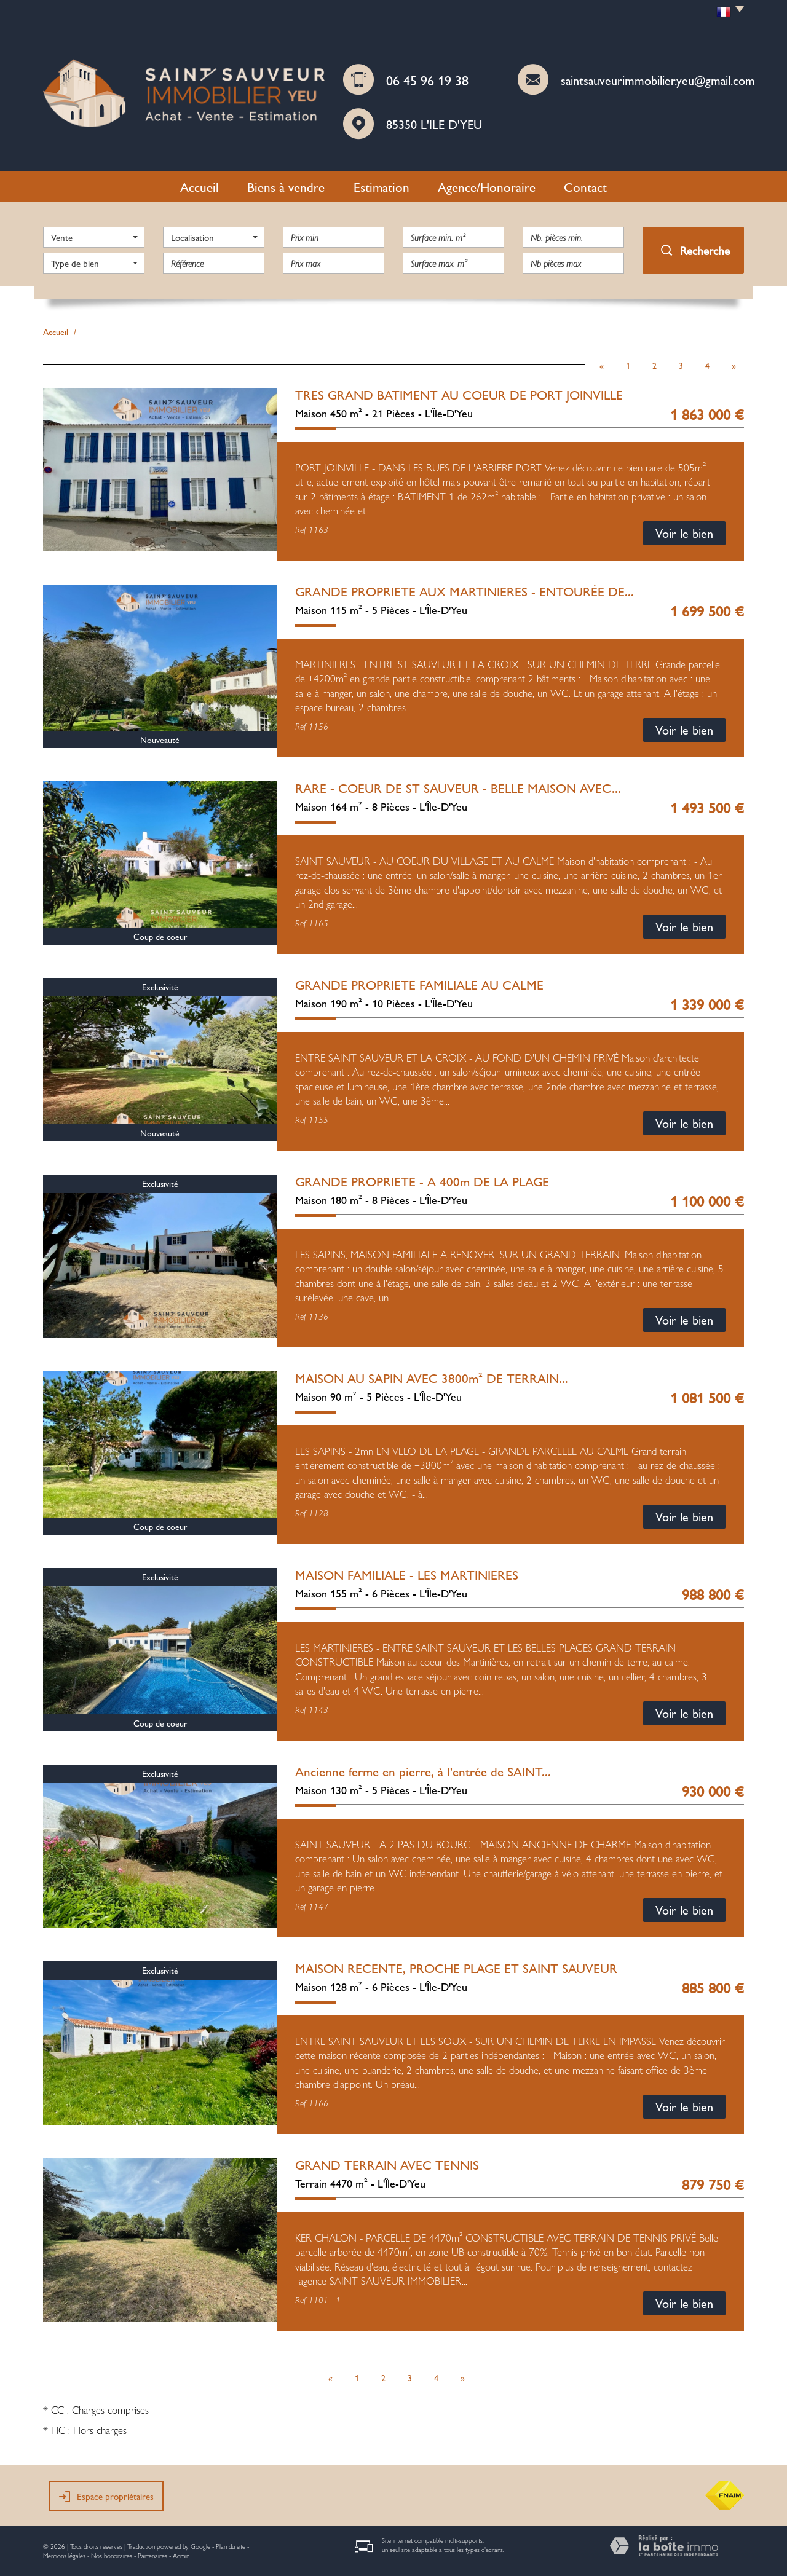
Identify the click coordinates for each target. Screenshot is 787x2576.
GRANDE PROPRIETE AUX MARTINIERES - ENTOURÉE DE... (464, 590)
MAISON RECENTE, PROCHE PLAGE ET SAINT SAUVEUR (456, 1967)
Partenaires (152, 2555)
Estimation (381, 186)
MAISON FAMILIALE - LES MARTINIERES (406, 1574)
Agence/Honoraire (487, 186)
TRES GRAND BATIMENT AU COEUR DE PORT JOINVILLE (459, 394)
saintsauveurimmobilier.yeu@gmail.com (658, 80)
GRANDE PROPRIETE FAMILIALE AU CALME (419, 984)
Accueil (199, 186)
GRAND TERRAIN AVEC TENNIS (387, 2164)
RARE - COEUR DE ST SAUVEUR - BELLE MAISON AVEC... (458, 787)
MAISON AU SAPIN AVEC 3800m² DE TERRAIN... (431, 1377)
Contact (585, 186)
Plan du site (230, 2546)
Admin (181, 2555)
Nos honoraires (111, 2555)
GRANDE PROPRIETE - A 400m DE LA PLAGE (422, 1181)
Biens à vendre (286, 186)
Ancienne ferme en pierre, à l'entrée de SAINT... (423, 1771)
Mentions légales (64, 2555)
